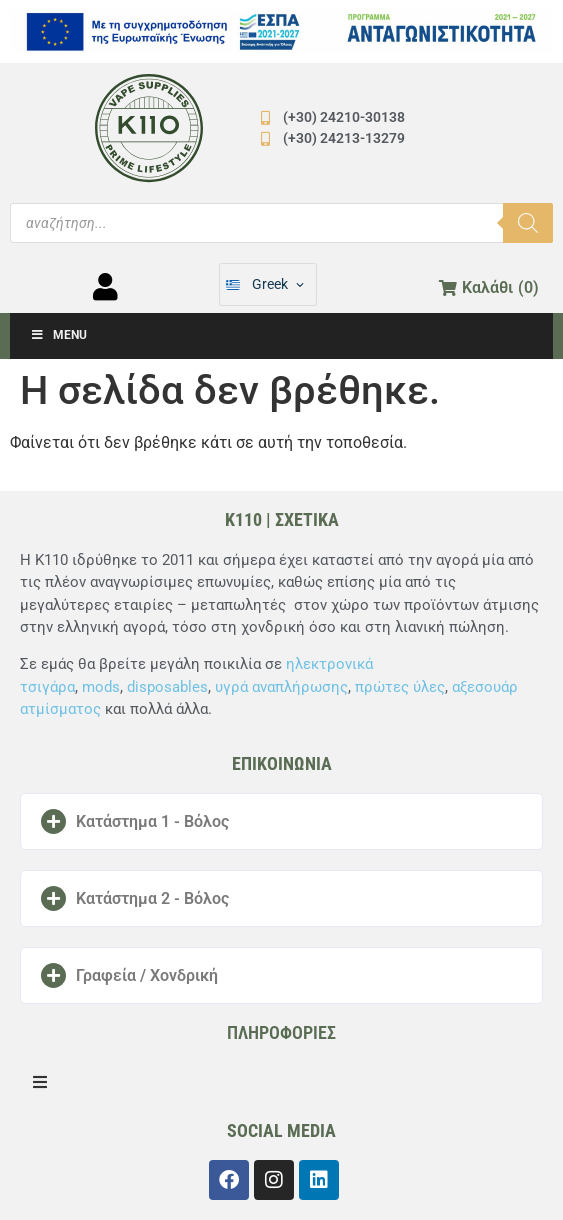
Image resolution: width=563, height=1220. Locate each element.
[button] (281, 821)
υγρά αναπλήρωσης (281, 687)
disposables (167, 687)
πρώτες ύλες (400, 687)
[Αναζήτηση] (528, 223)
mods (101, 687)
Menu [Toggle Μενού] (58, 335)
